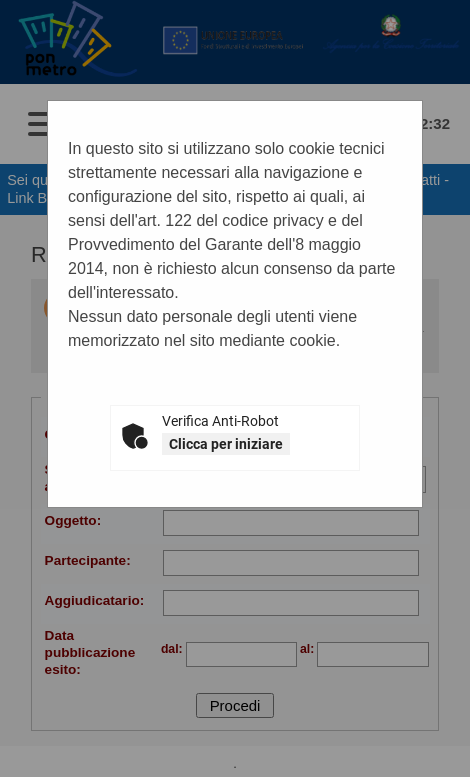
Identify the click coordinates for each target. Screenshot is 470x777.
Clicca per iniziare (226, 444)
